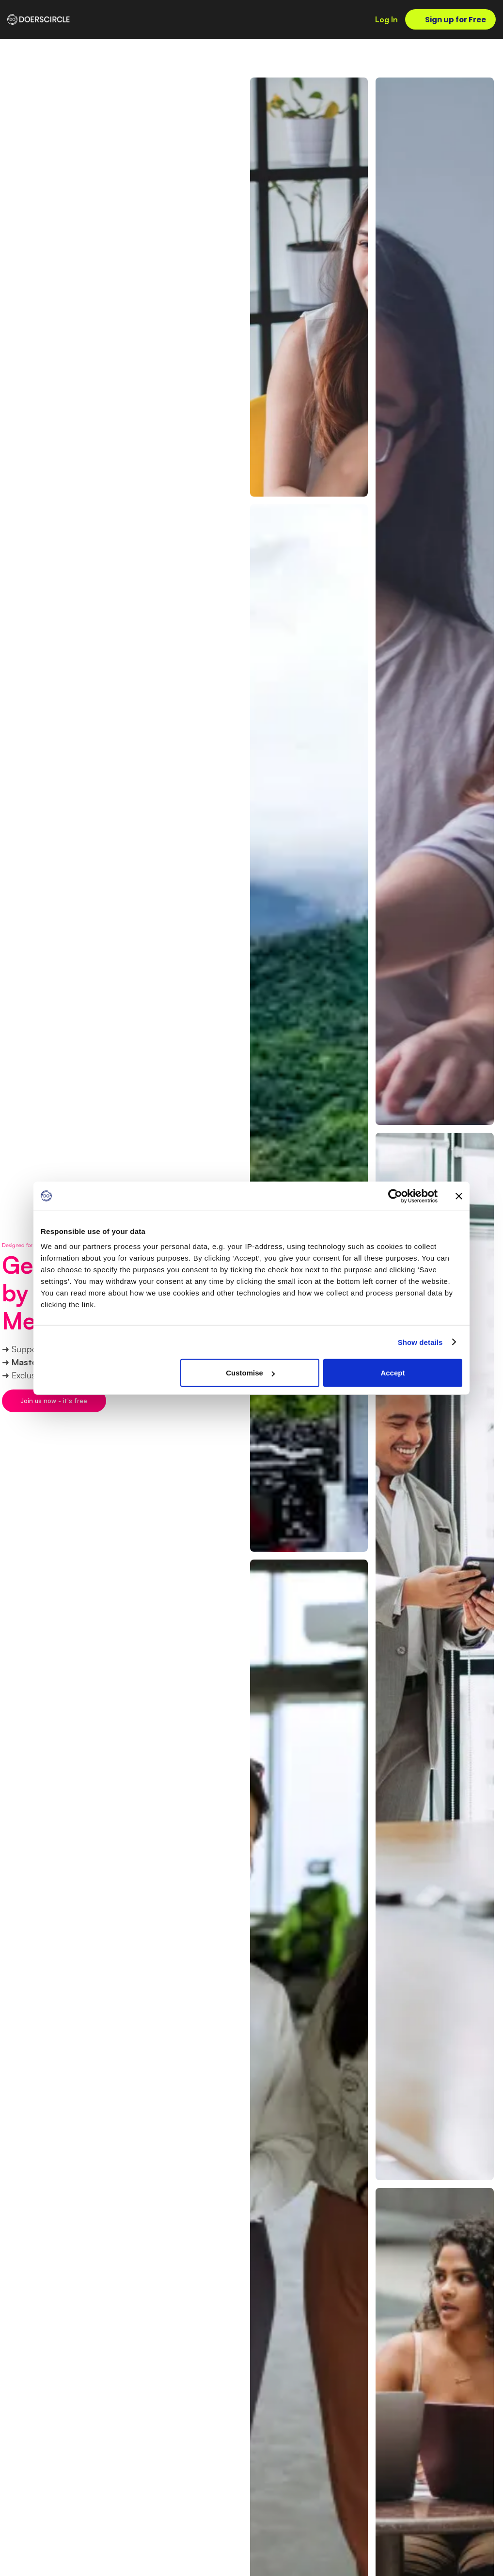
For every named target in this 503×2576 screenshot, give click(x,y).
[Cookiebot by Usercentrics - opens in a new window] (395, 1195)
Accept (392, 1373)
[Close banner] (459, 1195)
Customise (250, 1373)
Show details (420, 1342)
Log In (386, 19)
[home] (39, 19)
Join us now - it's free (53, 1401)
